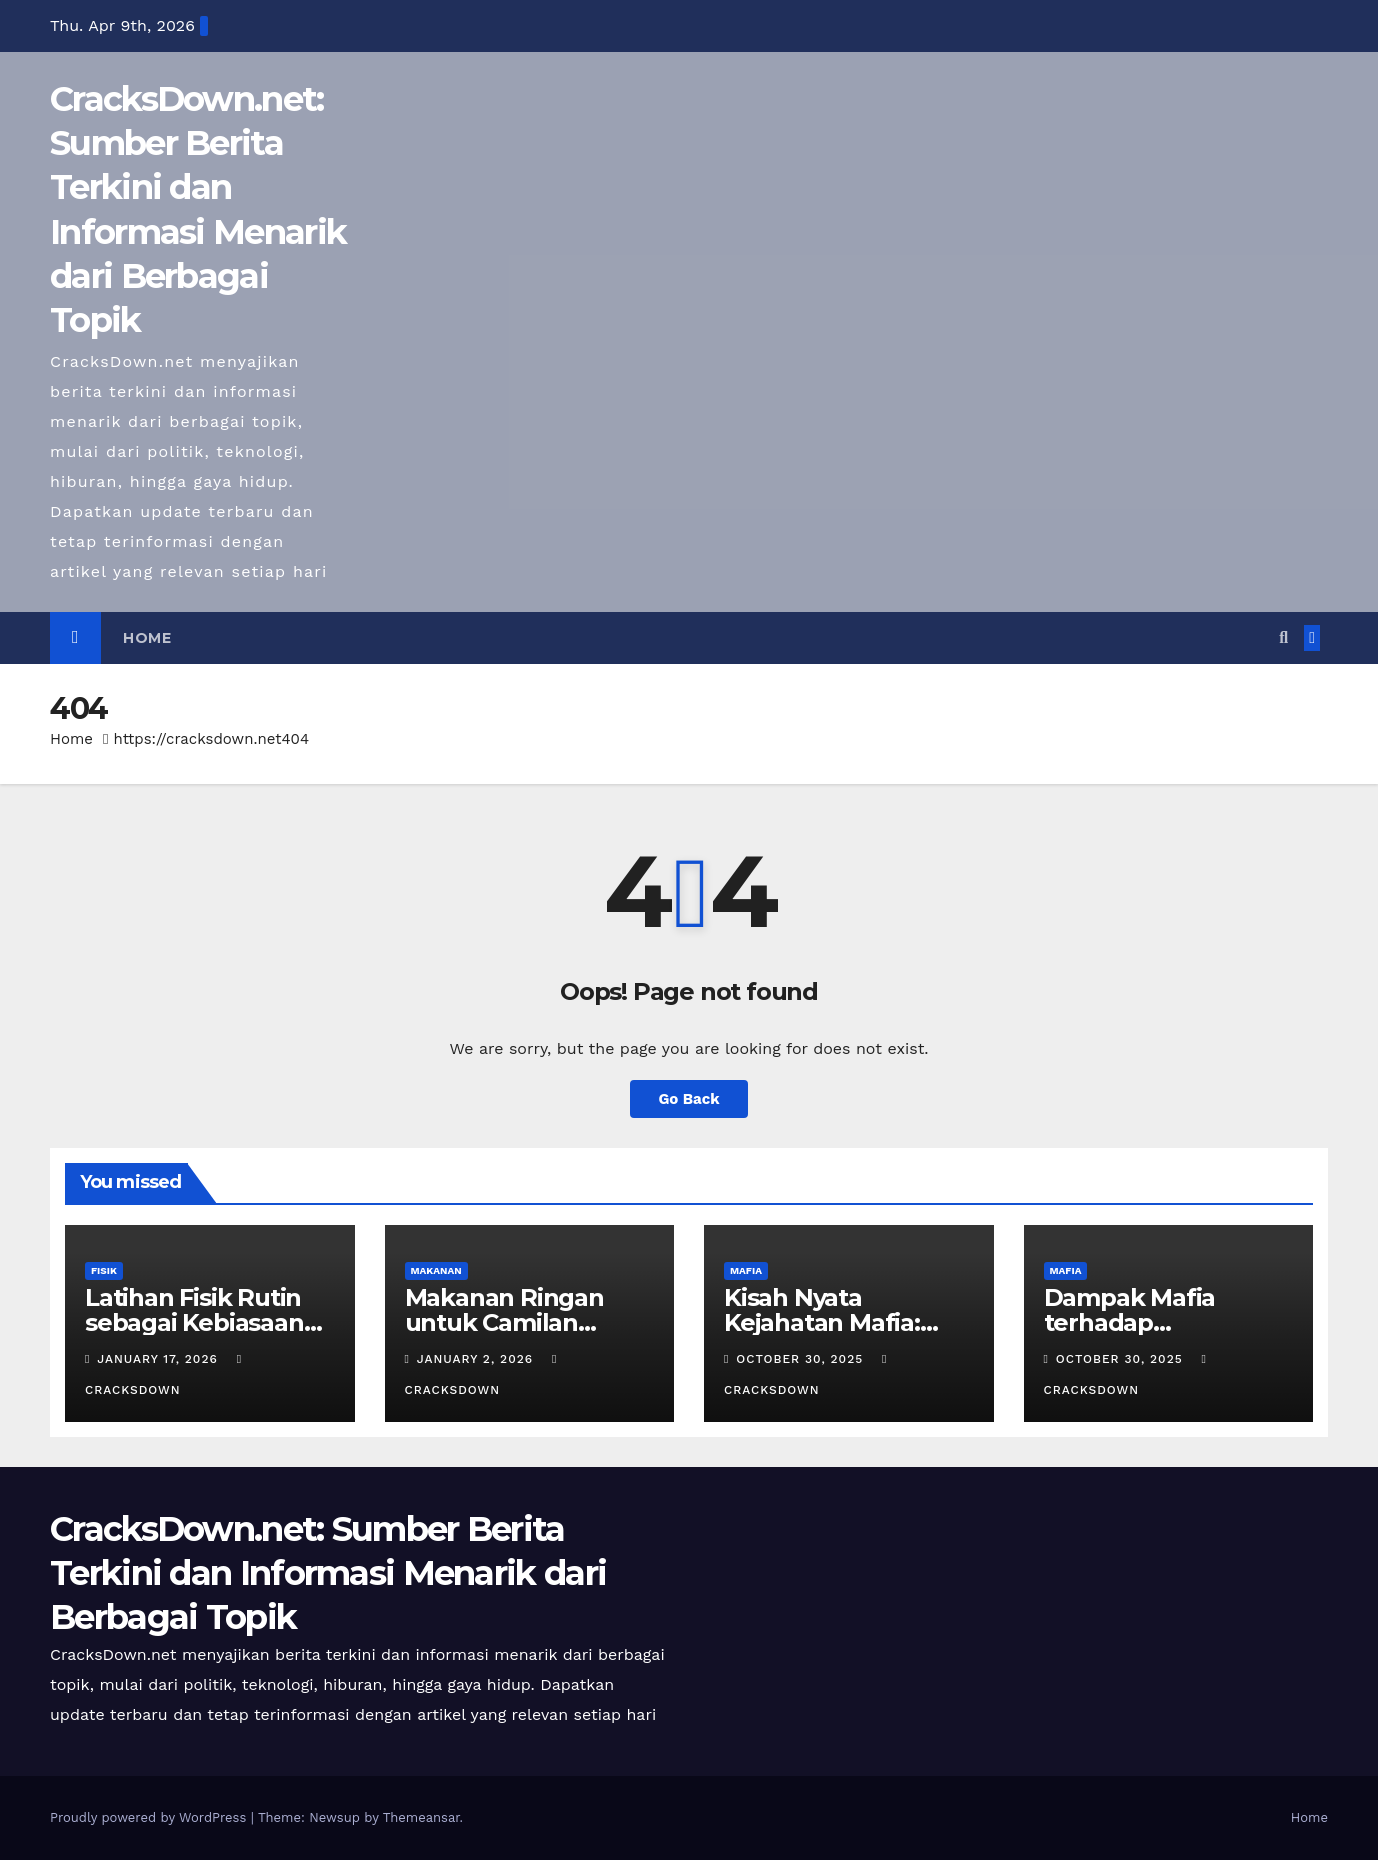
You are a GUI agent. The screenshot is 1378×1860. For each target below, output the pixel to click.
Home (147, 638)
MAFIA (746, 1270)
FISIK (104, 1270)
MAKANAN (436, 1270)
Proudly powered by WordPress (150, 1817)
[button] (1283, 637)
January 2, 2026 (477, 1359)
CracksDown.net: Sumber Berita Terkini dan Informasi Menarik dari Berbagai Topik (328, 1573)
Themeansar (421, 1817)
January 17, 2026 (159, 1359)
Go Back (689, 1098)
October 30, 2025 (802, 1359)
